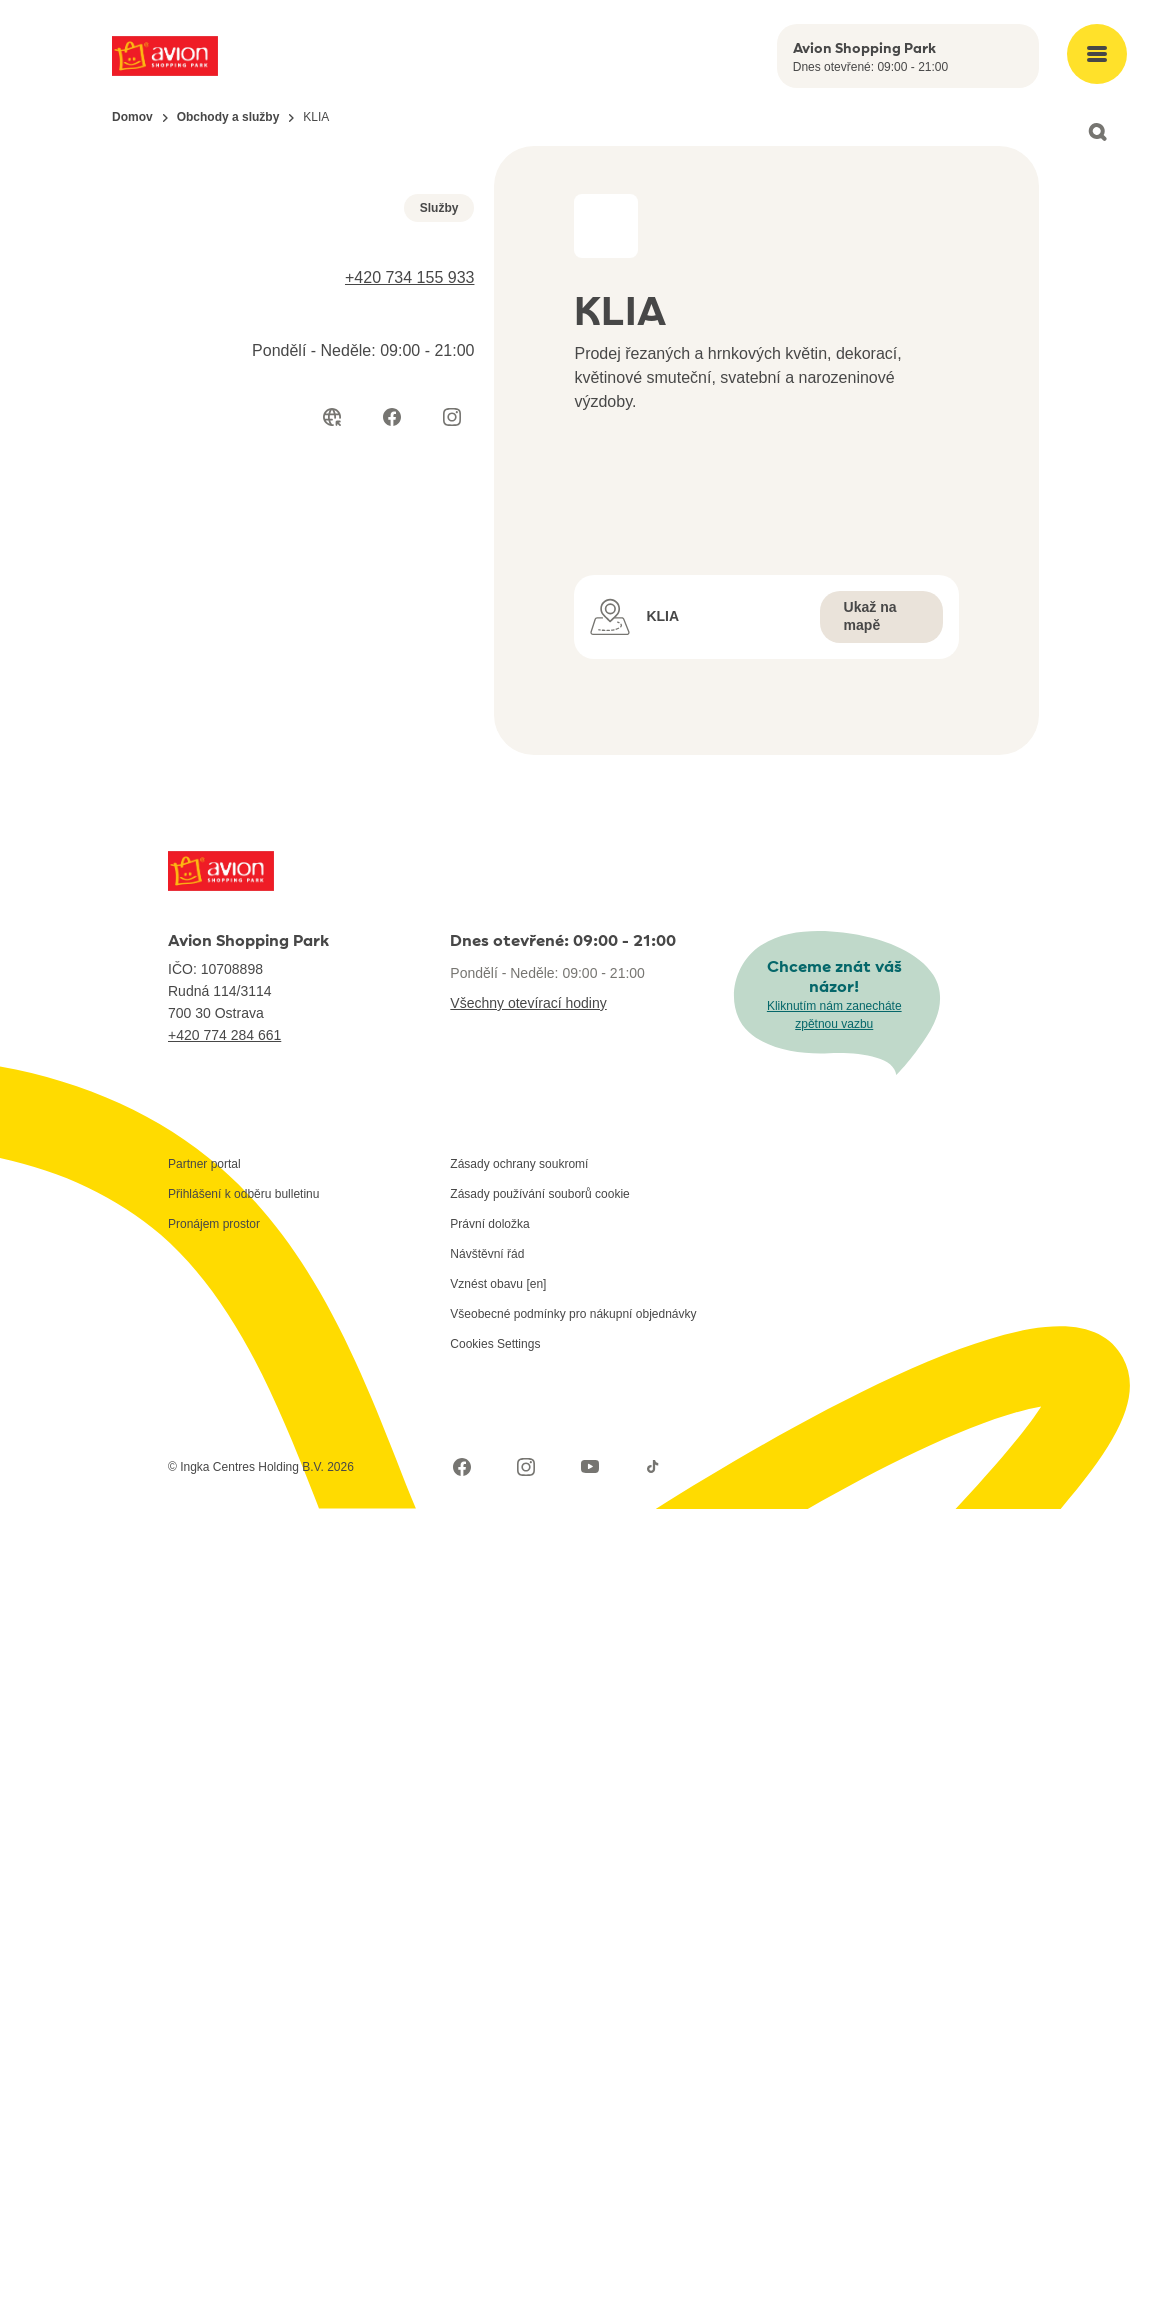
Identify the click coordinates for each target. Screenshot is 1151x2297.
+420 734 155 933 (409, 585)
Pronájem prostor (214, 2012)
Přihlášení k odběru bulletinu (243, 1982)
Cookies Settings (495, 2132)
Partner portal (204, 1952)
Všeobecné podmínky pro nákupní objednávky (573, 2102)
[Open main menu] (1097, 54)
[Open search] (1097, 132)
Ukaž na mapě (870, 1404)
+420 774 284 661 (224, 1823)
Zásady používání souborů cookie (539, 1982)
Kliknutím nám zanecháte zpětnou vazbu (834, 1803)
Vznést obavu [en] (498, 2072)
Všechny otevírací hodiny (528, 1791)
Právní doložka (489, 2012)
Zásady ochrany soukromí (519, 1952)
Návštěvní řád (487, 2042)
